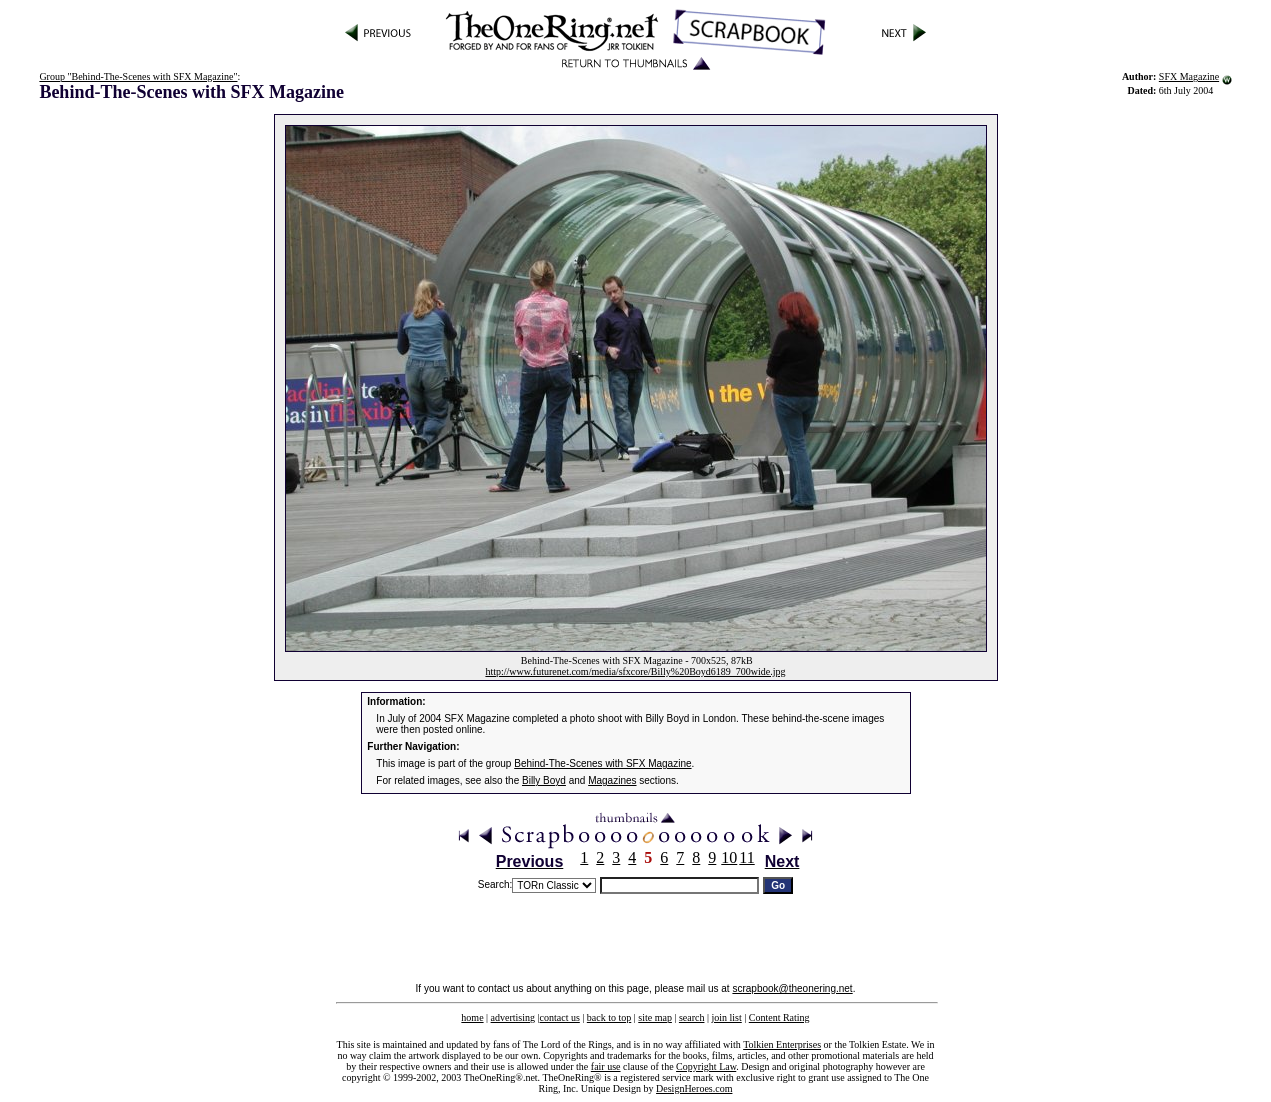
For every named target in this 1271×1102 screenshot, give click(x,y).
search (692, 1017)
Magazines (612, 780)
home (472, 1017)
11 (746, 857)
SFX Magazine (1189, 76)
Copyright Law (706, 1066)
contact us (560, 1017)
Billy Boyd (544, 780)
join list (726, 1017)
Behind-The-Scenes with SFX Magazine (602, 763)
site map (655, 1017)
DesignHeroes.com (694, 1088)
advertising (513, 1017)
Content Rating (779, 1017)
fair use (606, 1066)
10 (729, 857)
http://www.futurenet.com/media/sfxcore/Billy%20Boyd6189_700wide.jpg (635, 671)
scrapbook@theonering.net (792, 988)
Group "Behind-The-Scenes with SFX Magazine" (138, 76)
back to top (609, 1017)
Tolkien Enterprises (782, 1044)
